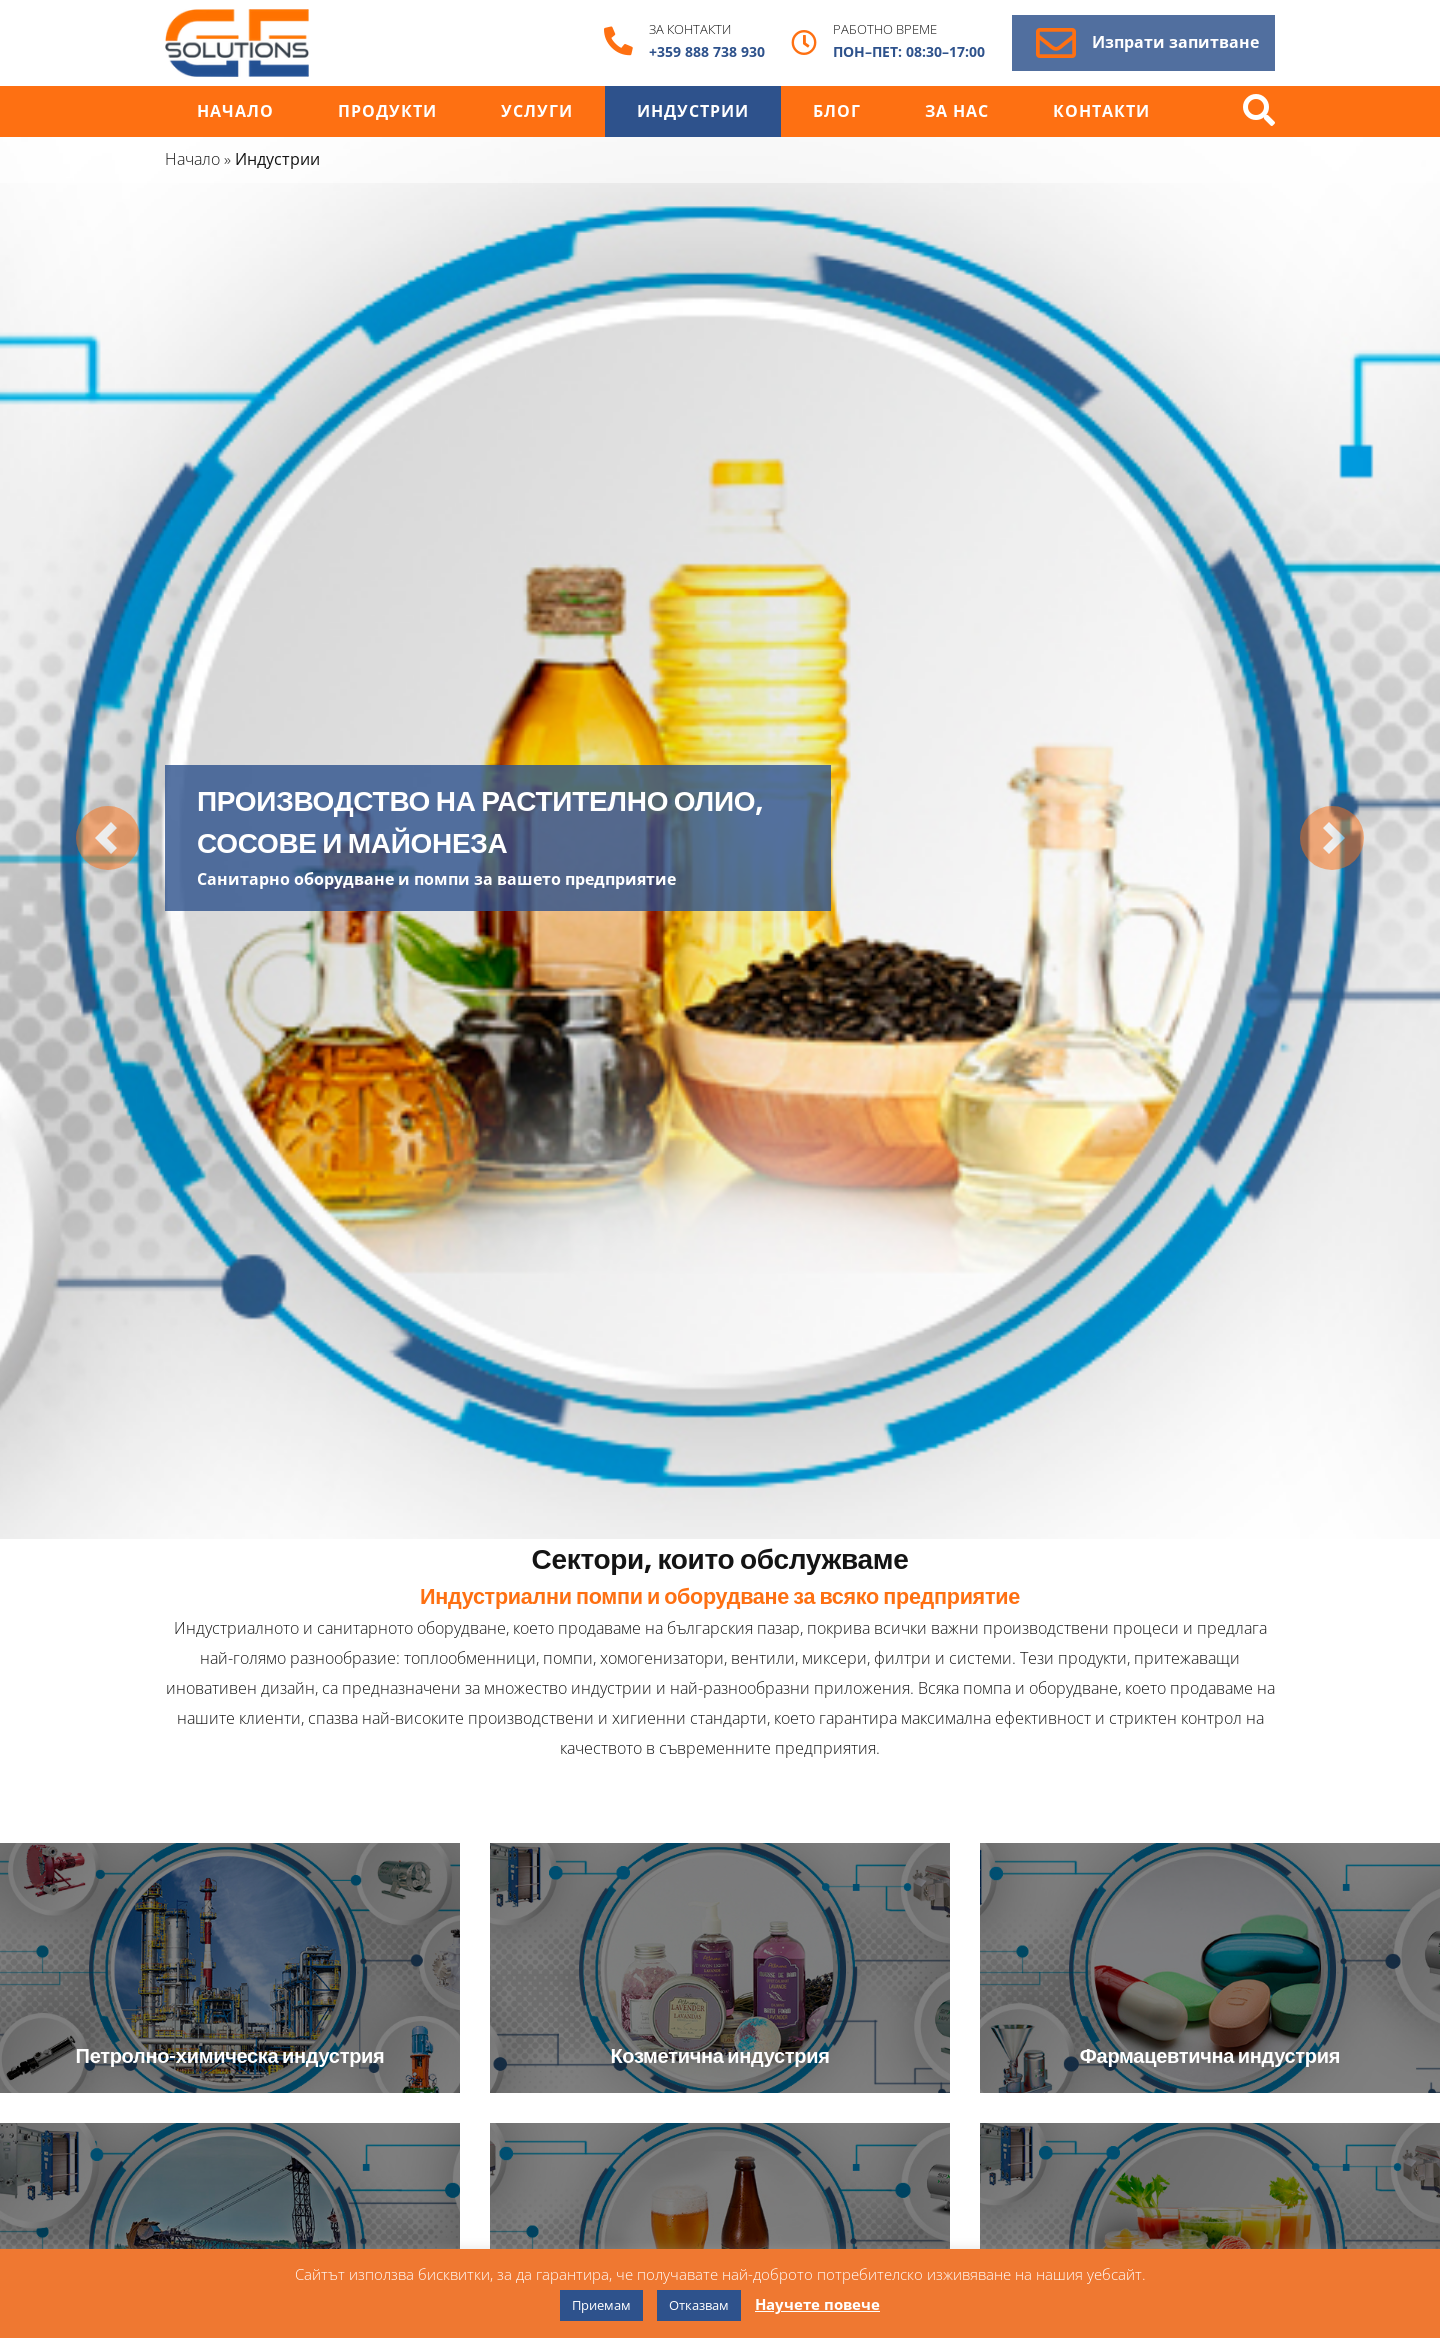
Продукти (387, 111)
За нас (957, 111)
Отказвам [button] (699, 2305)
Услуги (537, 111)
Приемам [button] (601, 2305)
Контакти (1101, 111)
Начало (235, 111)
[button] (108, 838)
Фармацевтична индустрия (1210, 2055)
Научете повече (817, 2304)
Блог (837, 111)
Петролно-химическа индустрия (230, 2055)
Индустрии (693, 111)
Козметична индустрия (719, 2055)
